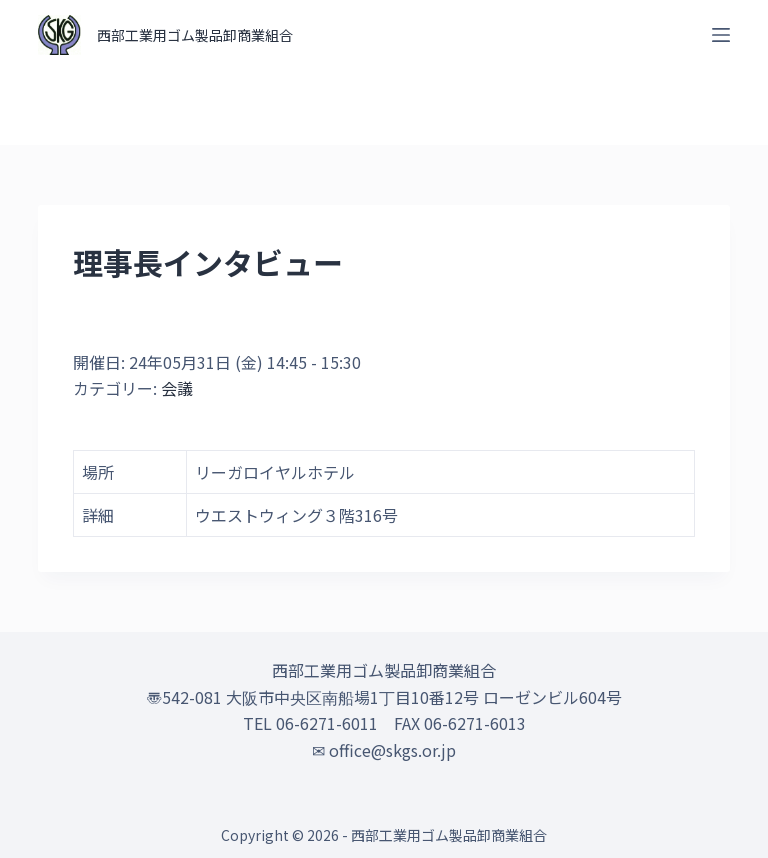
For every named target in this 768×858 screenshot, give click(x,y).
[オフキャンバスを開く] (721, 35)
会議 (177, 388)
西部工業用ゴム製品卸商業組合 (195, 35)
